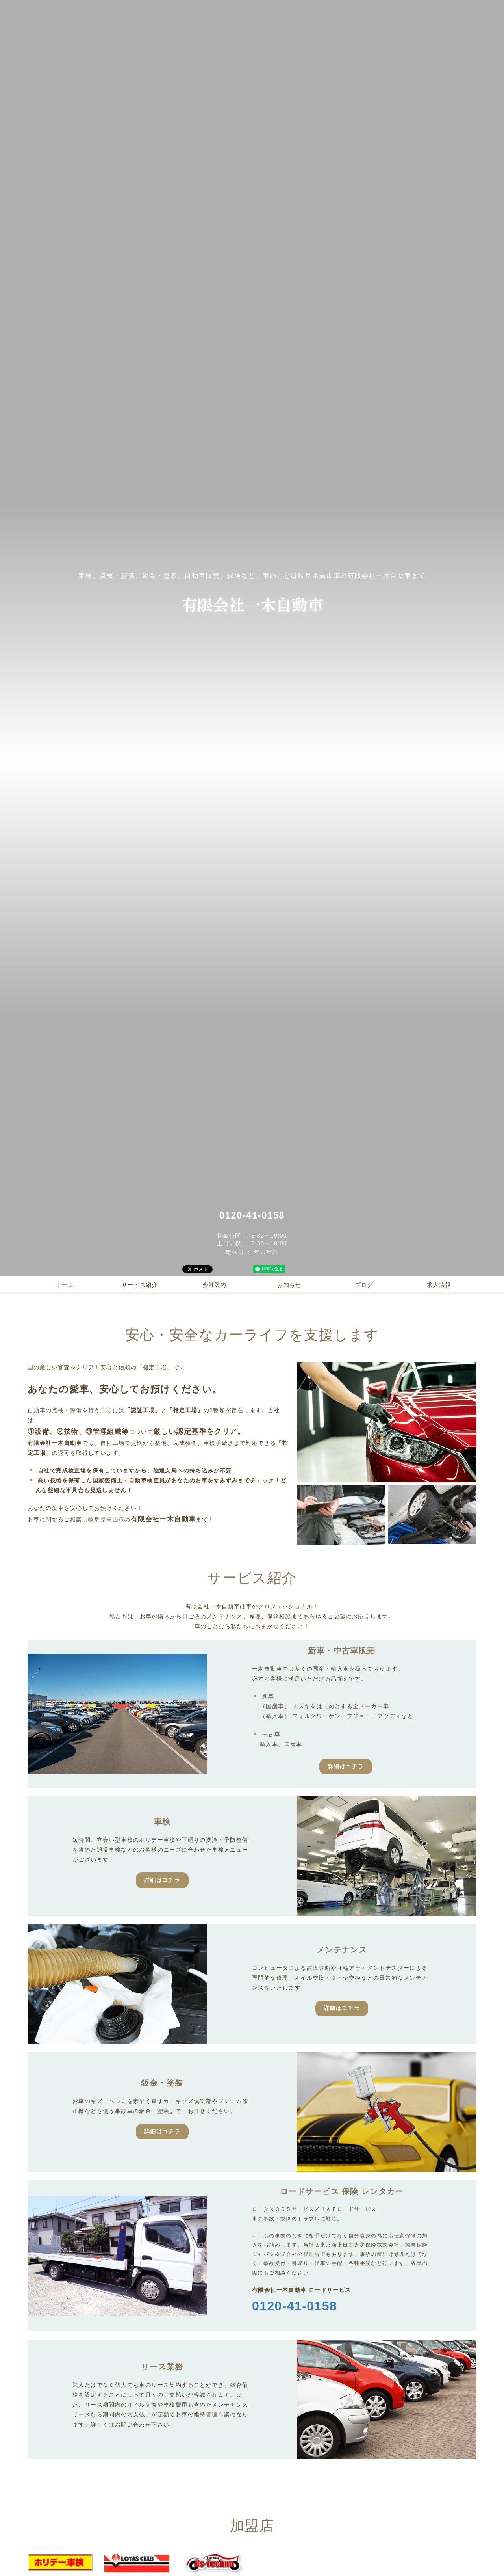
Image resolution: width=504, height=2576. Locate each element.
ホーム (65, 1285)
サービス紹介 (140, 1285)
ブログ (364, 1285)
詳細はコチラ (346, 1766)
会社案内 (214, 1285)
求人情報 (439, 1285)
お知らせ (289, 1285)
